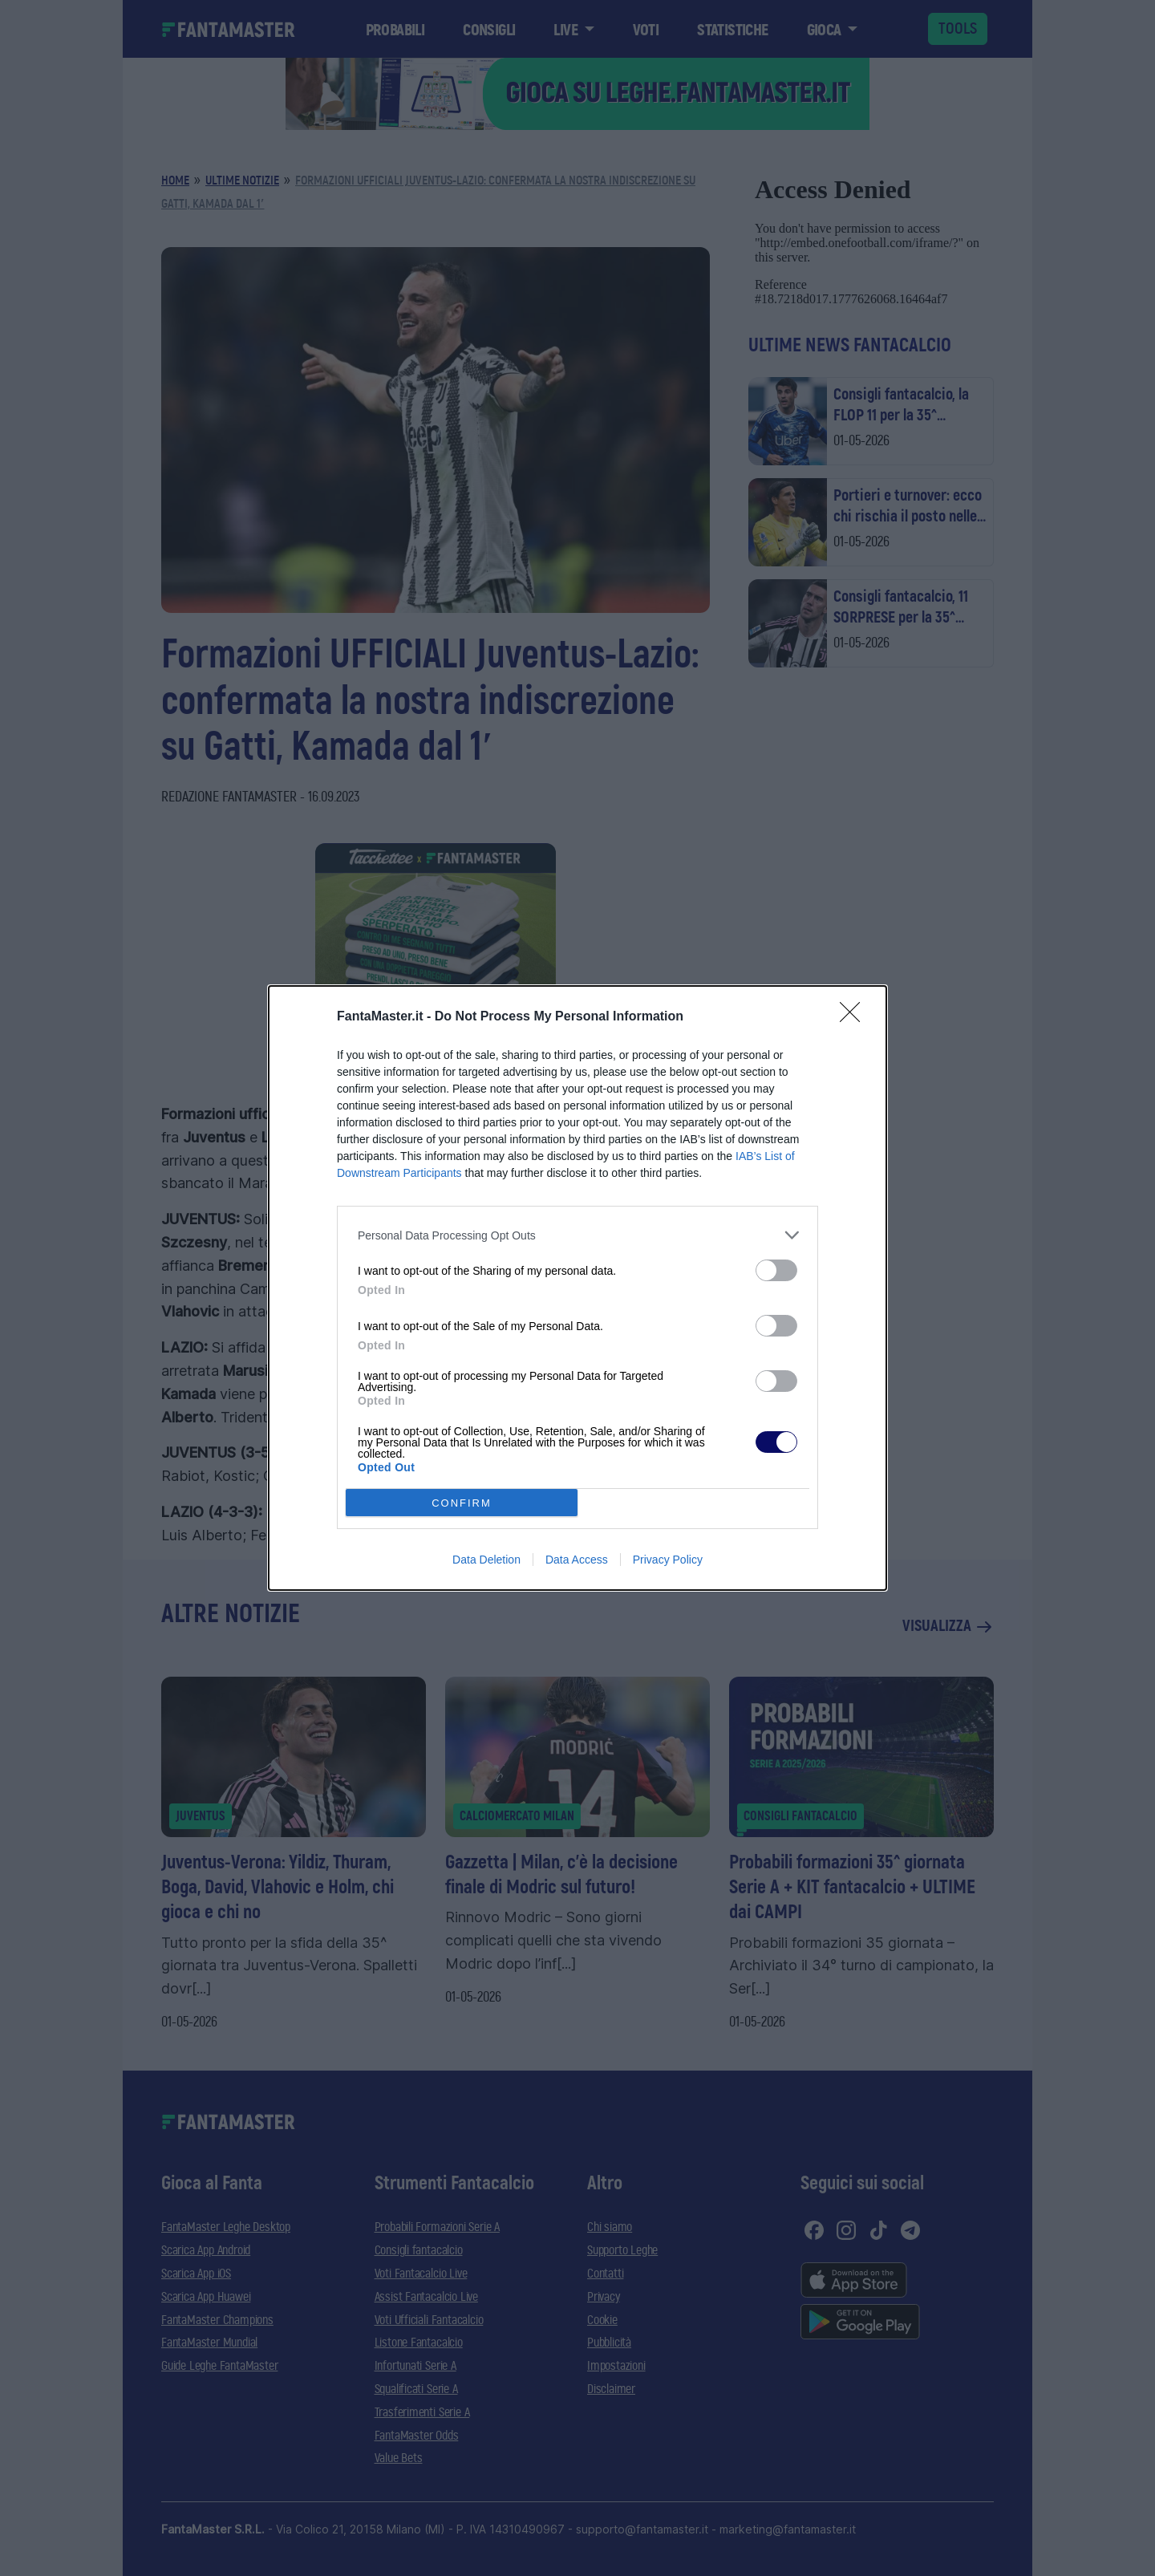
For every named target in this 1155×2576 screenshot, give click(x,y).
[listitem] (577, 1235)
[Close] (855, 1017)
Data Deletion (486, 1559)
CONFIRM (462, 1503)
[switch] (776, 1270)
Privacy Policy (668, 1559)
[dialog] (577, 1288)
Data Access (576, 1559)
